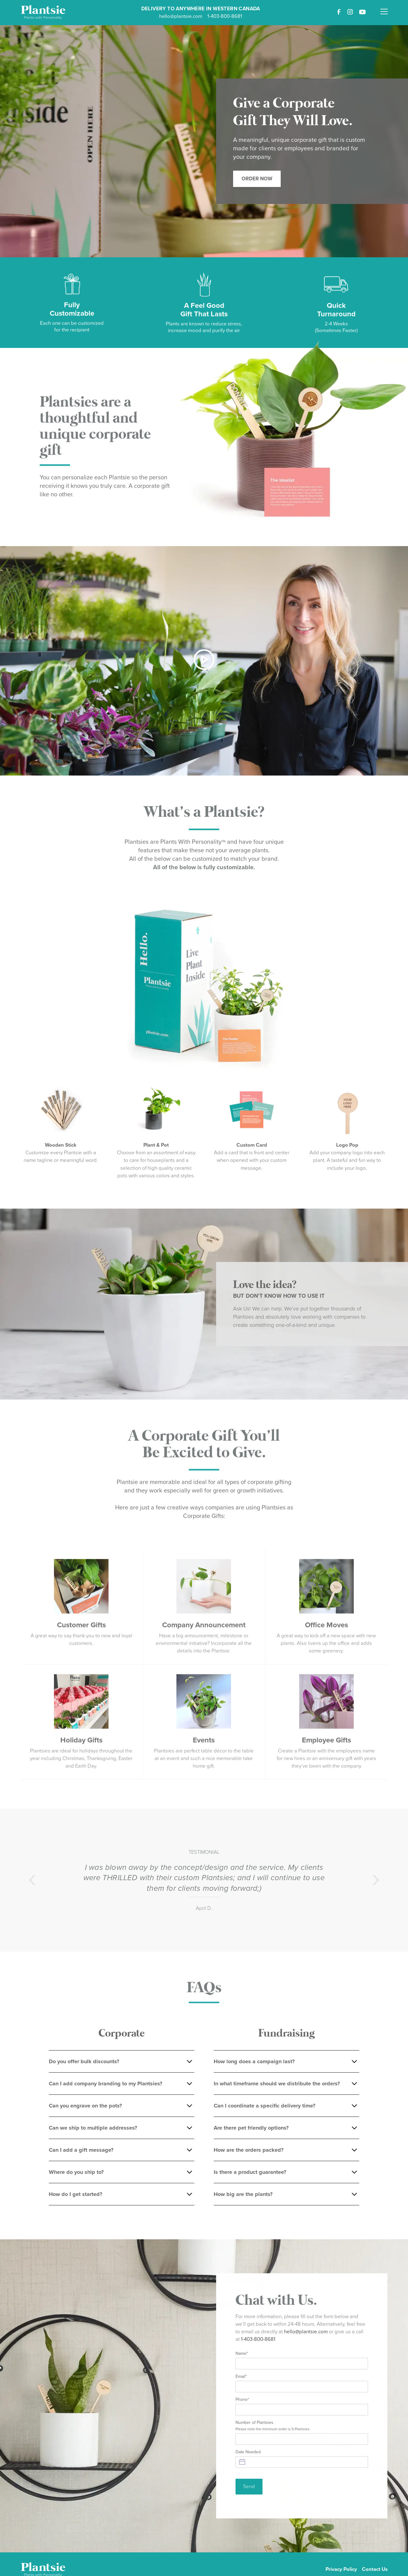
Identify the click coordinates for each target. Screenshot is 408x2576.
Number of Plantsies (273, 2429)
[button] (384, 8)
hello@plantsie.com (180, 16)
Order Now (257, 178)
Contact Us (375, 2569)
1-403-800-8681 (224, 16)
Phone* (242, 2403)
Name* (242, 2357)
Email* (241, 2380)
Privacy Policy (341, 2569)
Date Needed (248, 2455)
